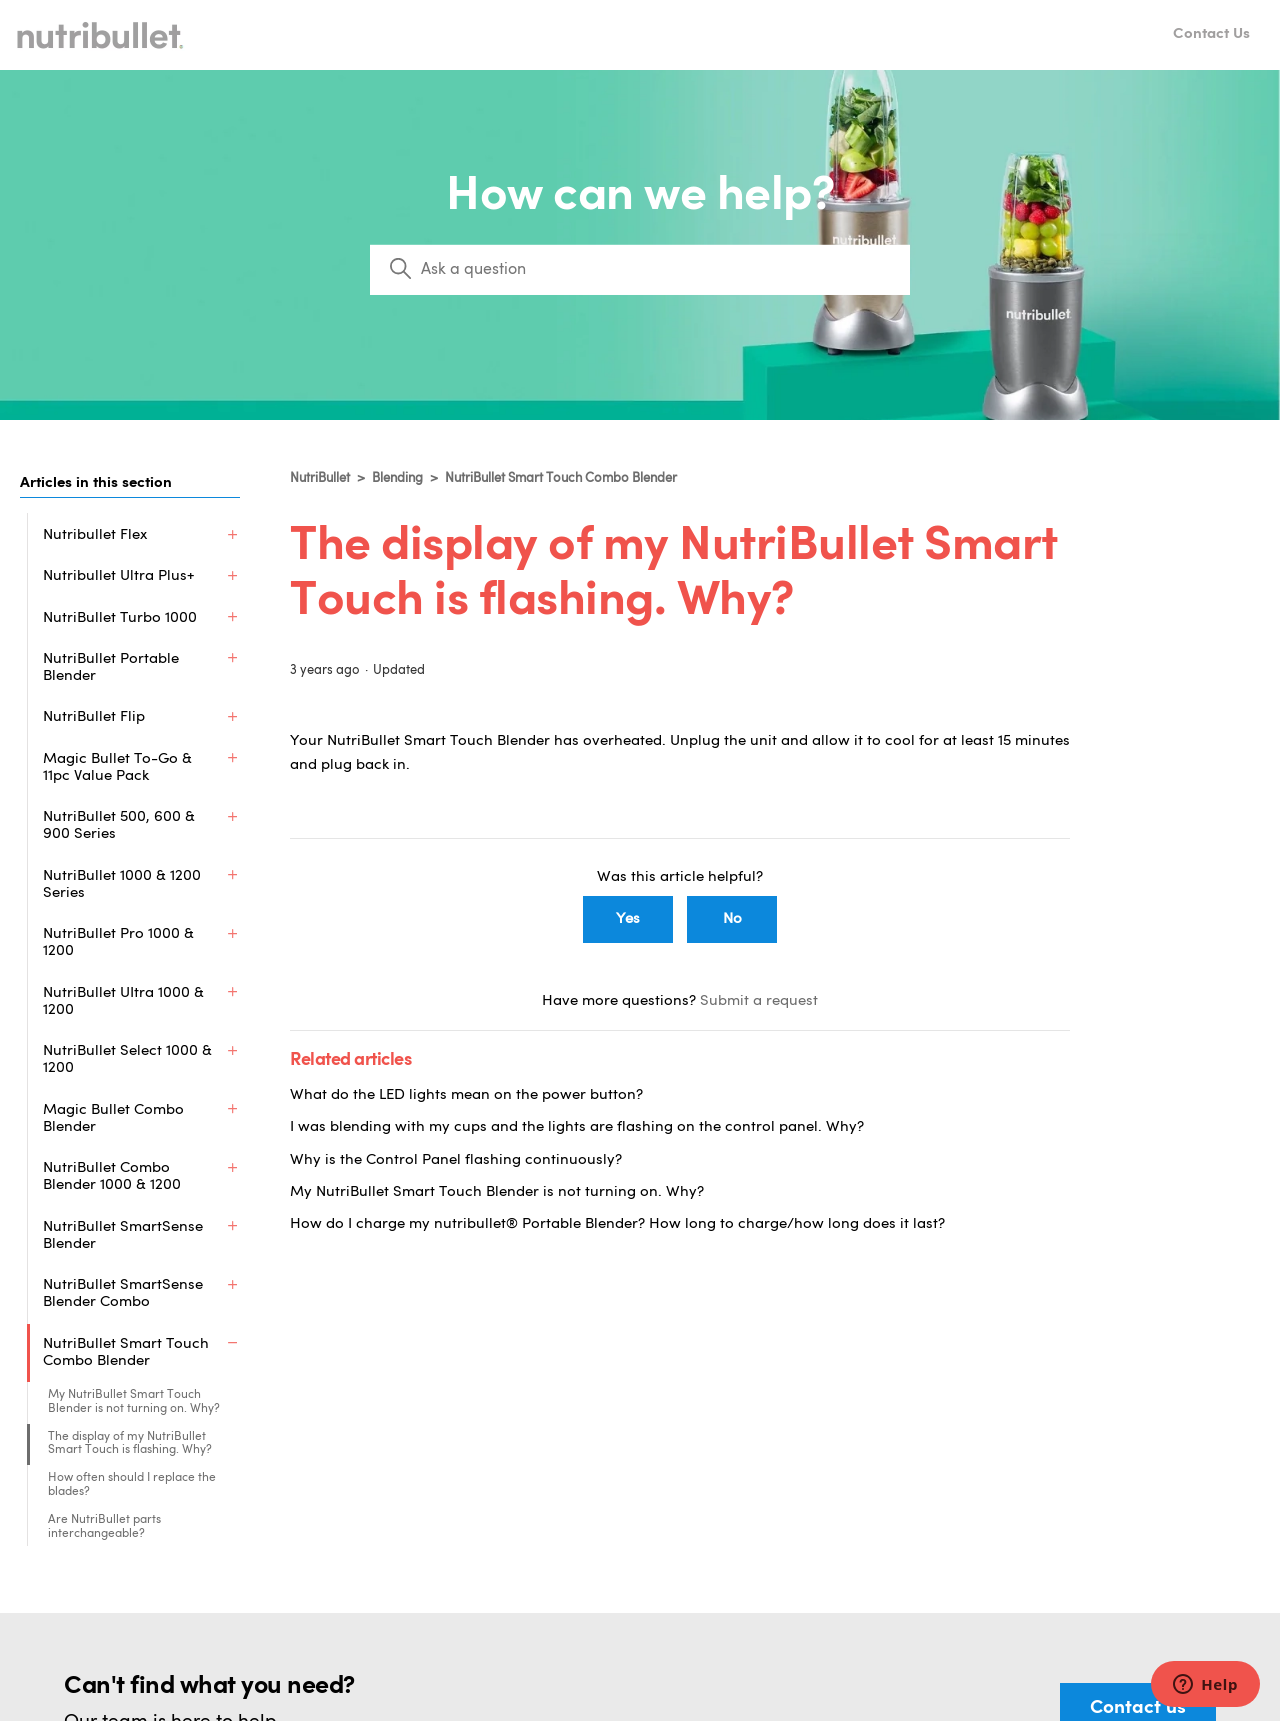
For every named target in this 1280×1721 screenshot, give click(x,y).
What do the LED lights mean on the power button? (466, 1095)
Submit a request (759, 1001)
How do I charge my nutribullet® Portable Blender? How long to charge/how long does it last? (617, 1224)
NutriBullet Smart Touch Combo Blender (561, 478)
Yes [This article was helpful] (628, 919)
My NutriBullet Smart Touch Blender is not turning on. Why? (134, 1442)
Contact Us (1211, 34)
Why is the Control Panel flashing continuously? (456, 1160)
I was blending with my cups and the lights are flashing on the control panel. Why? (577, 1127)
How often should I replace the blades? (132, 1525)
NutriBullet (320, 478)
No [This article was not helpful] (732, 919)
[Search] (640, 270)
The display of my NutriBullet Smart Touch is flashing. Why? (130, 1484)
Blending (397, 478)
